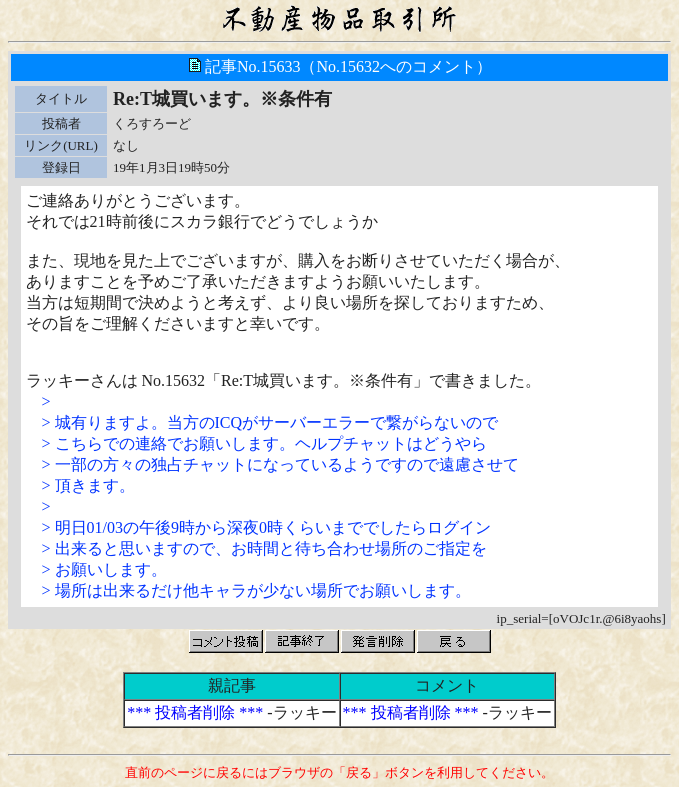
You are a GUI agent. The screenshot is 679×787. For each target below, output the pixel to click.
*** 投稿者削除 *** (195, 712)
